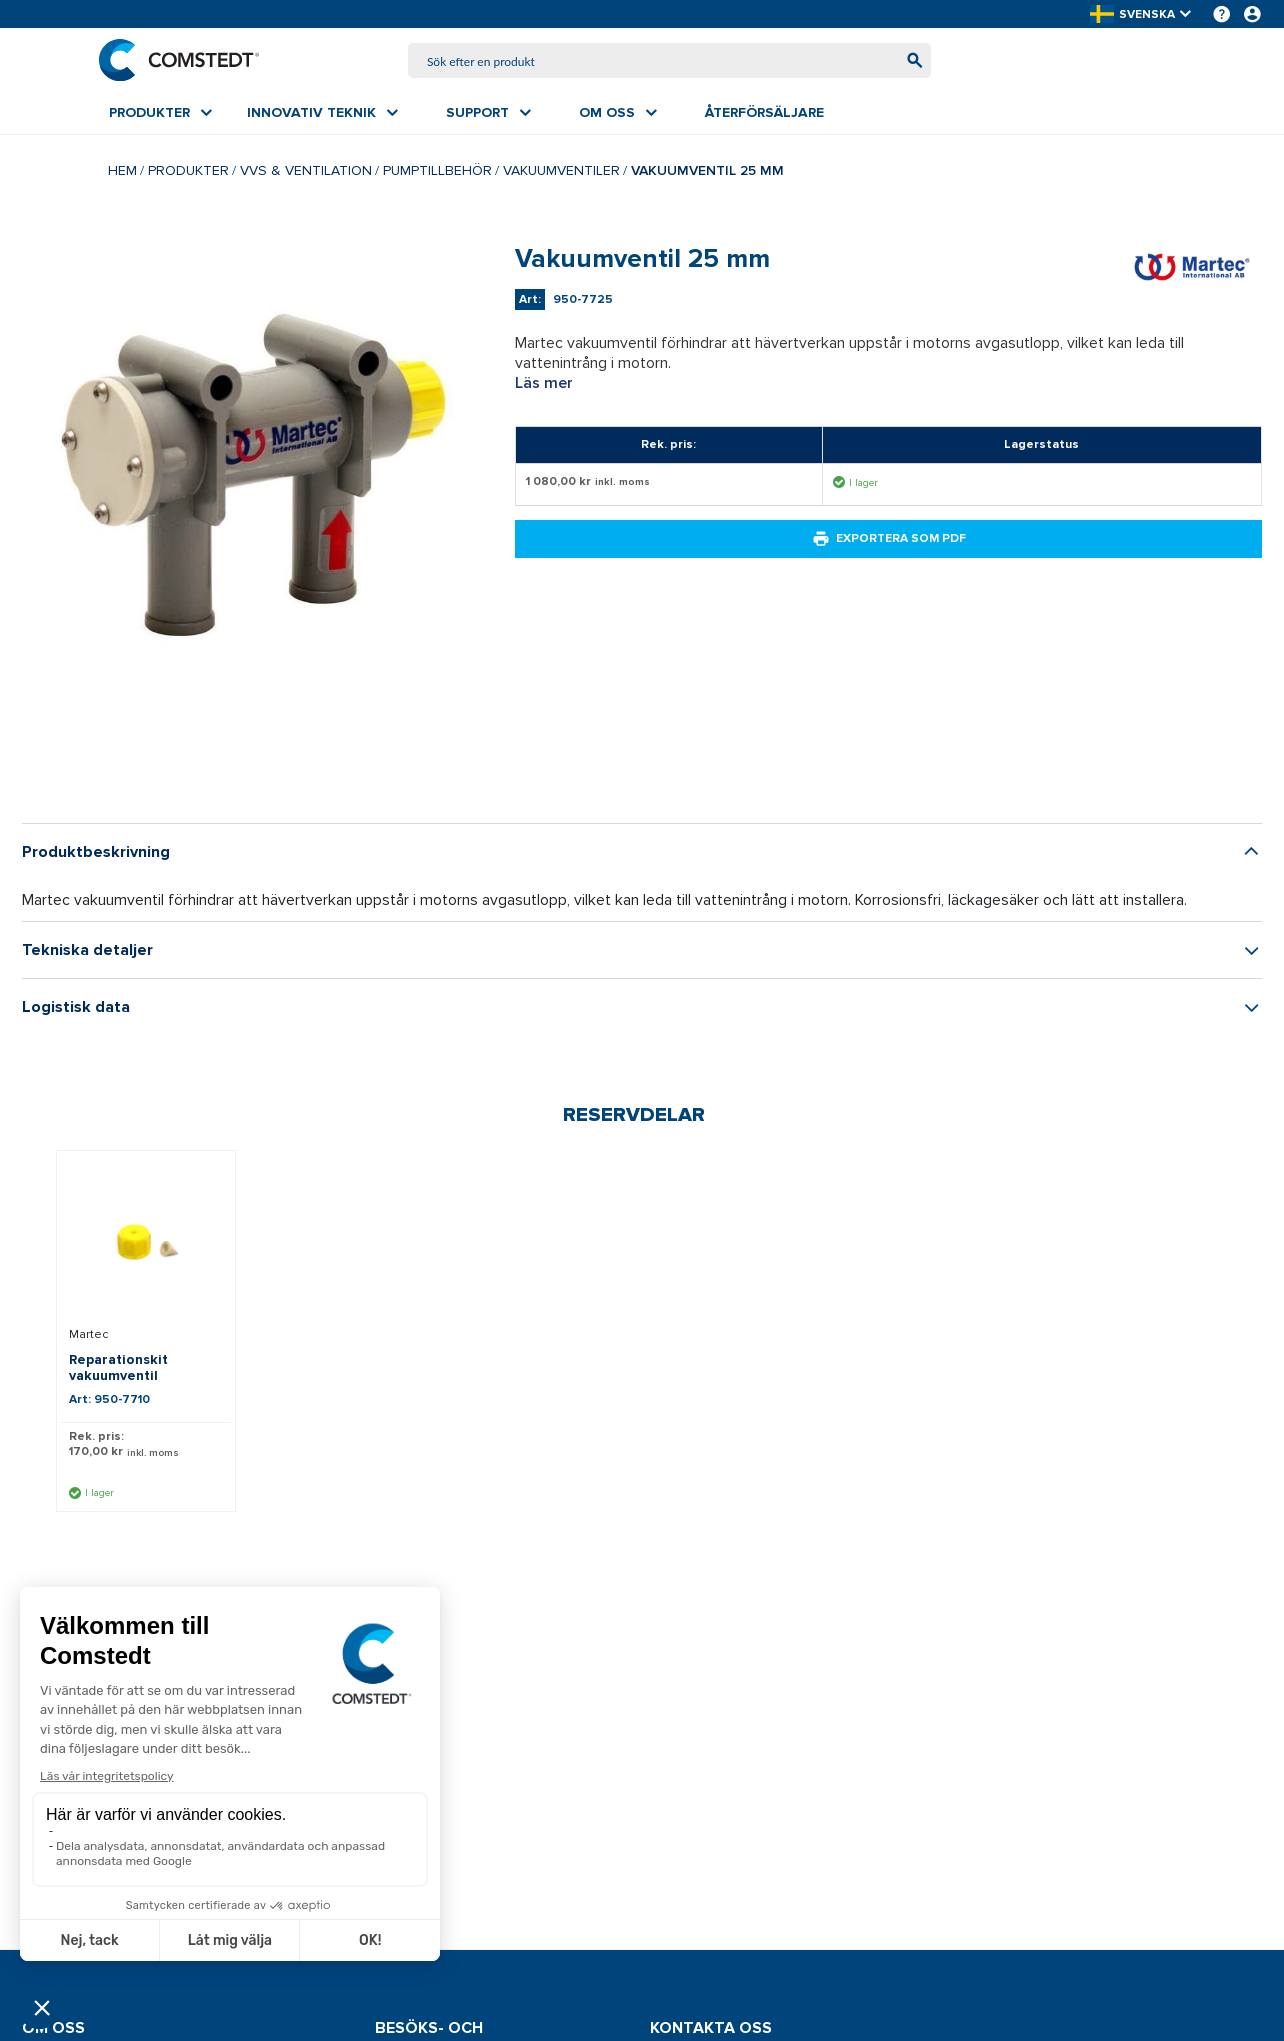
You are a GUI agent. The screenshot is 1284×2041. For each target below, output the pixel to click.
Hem (122, 174)
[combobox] (670, 62)
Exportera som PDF (889, 543)
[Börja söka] (904, 62)
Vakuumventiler (561, 174)
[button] (1142, 14)
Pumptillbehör (437, 174)
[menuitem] (160, 117)
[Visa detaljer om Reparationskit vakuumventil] (146, 1246)
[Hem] (189, 62)
